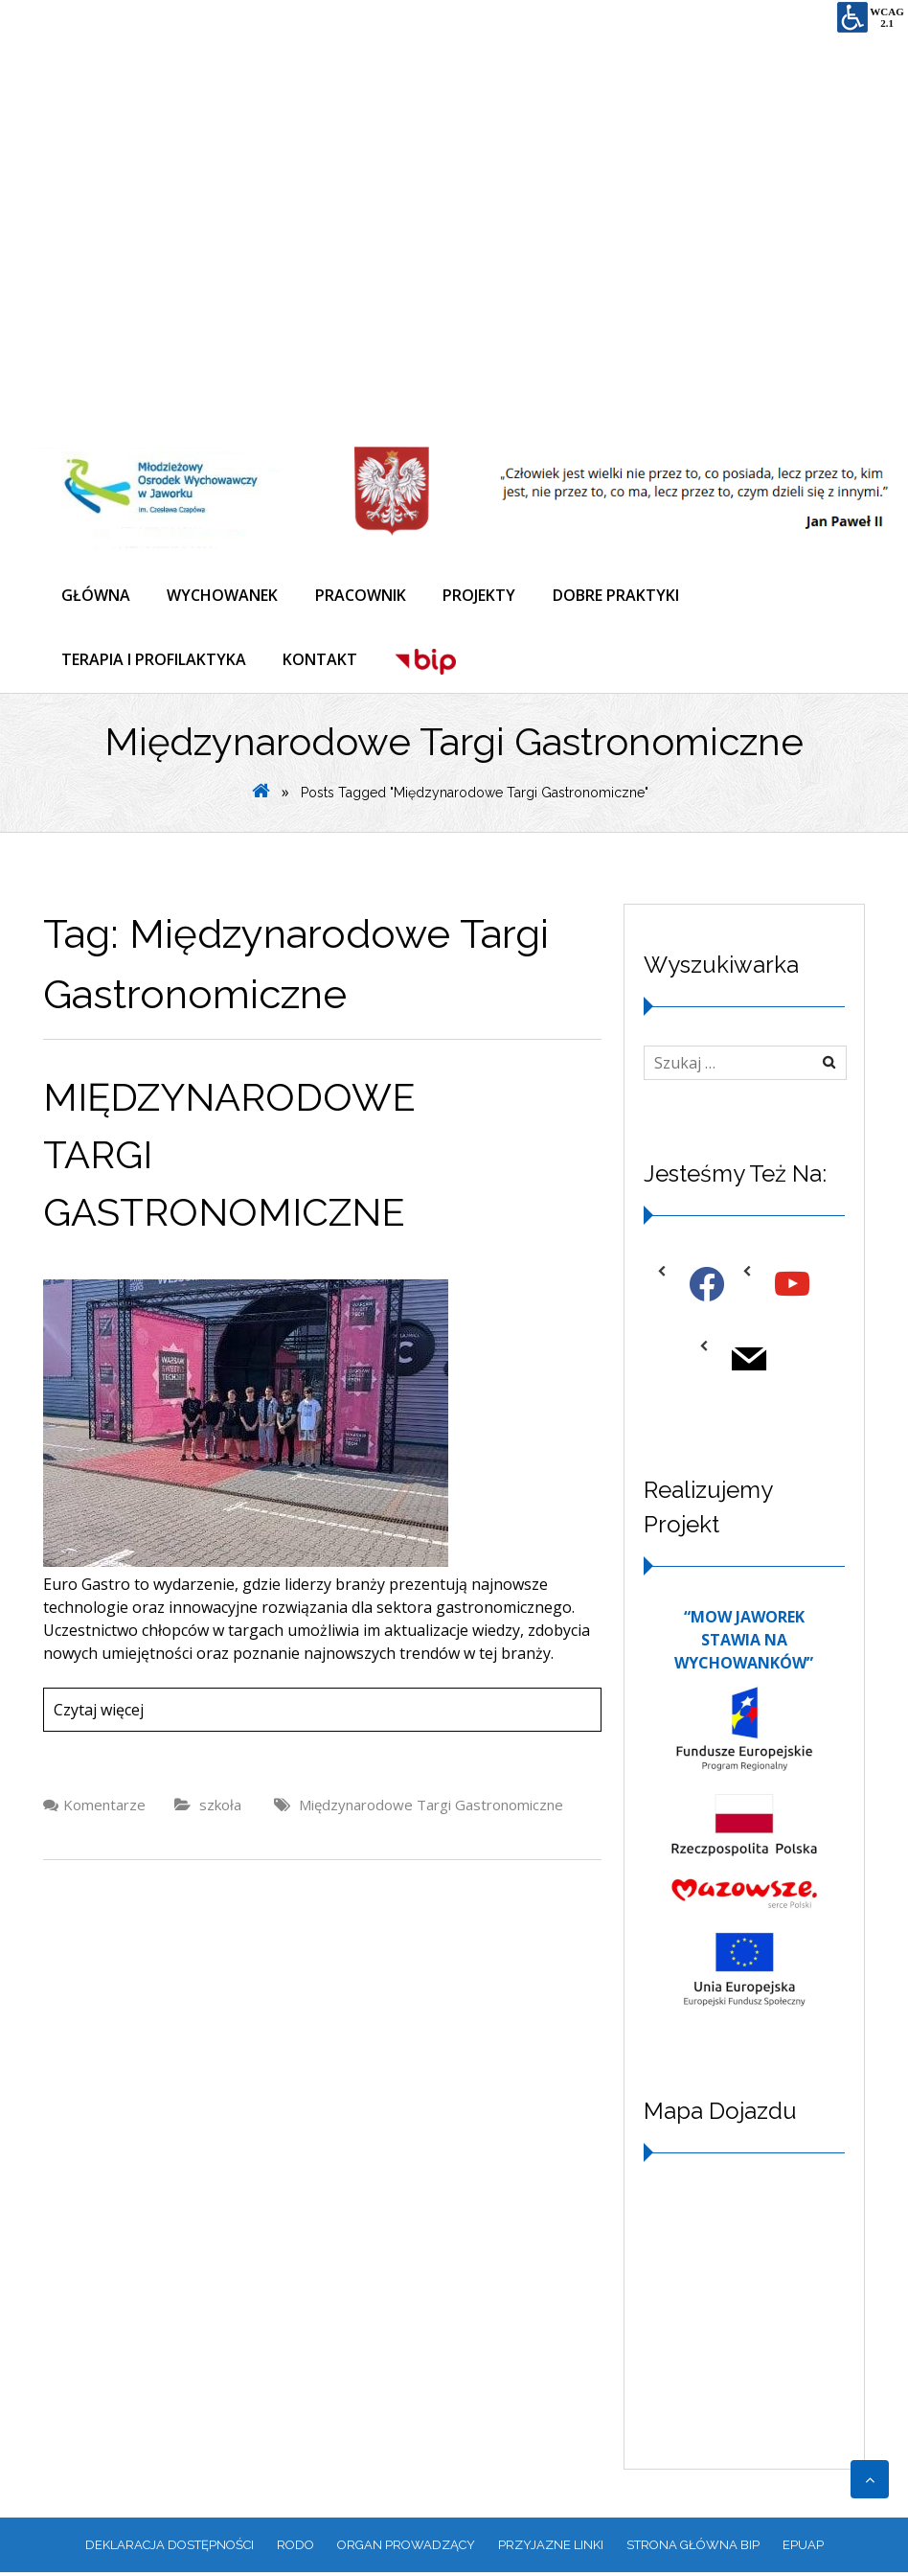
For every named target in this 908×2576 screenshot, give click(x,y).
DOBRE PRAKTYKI (622, 596)
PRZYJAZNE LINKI (550, 2548)
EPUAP (803, 2548)
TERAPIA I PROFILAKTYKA (154, 662)
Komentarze (104, 1807)
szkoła (220, 1807)
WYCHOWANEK (225, 596)
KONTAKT (322, 662)
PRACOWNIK (364, 596)
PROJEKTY (484, 596)
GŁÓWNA (96, 596)
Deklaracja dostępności (169, 2548)
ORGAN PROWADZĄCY (406, 2548)
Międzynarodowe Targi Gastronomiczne (431, 1807)
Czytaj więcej (99, 1712)
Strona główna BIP (693, 2548)
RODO (295, 2548)
